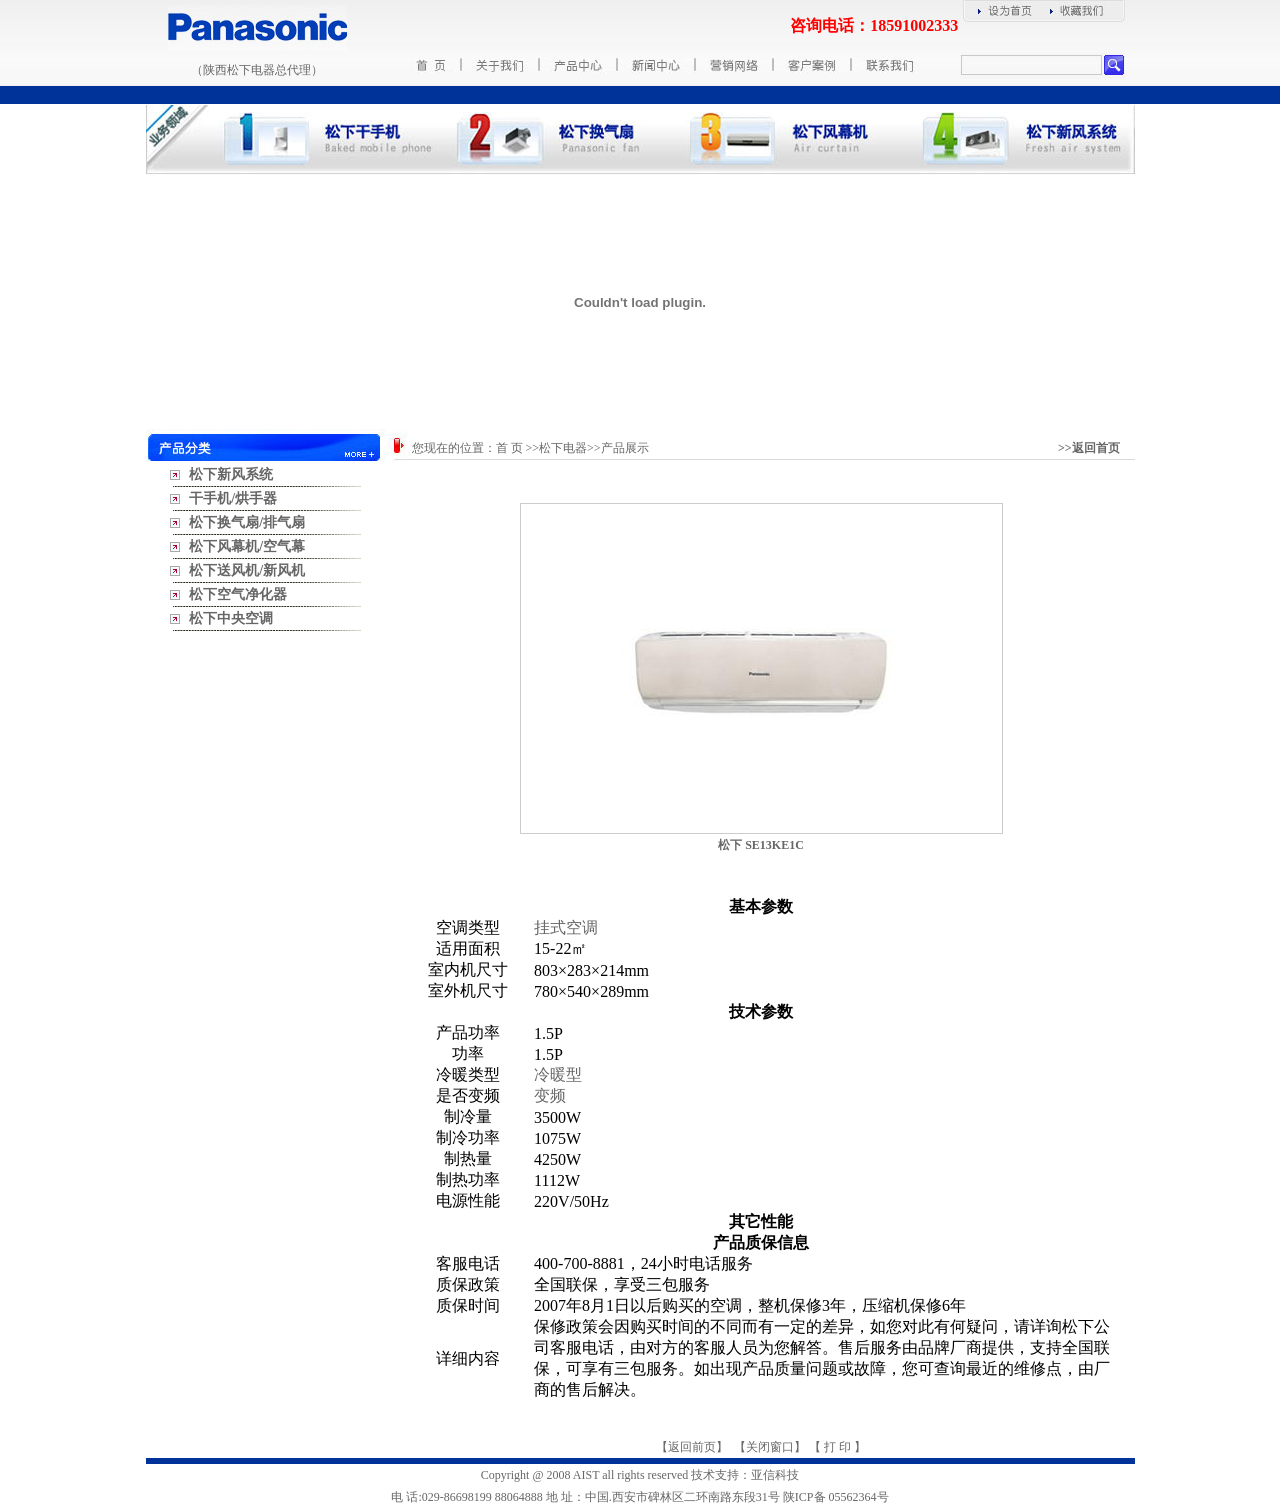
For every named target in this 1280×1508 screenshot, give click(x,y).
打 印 (837, 1447)
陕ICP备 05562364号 (836, 1497)
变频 (550, 1095)
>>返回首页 (1089, 448)
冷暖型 (558, 1074)
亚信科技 (775, 1475)
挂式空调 (566, 927)
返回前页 (692, 1447)
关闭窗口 (770, 1447)
